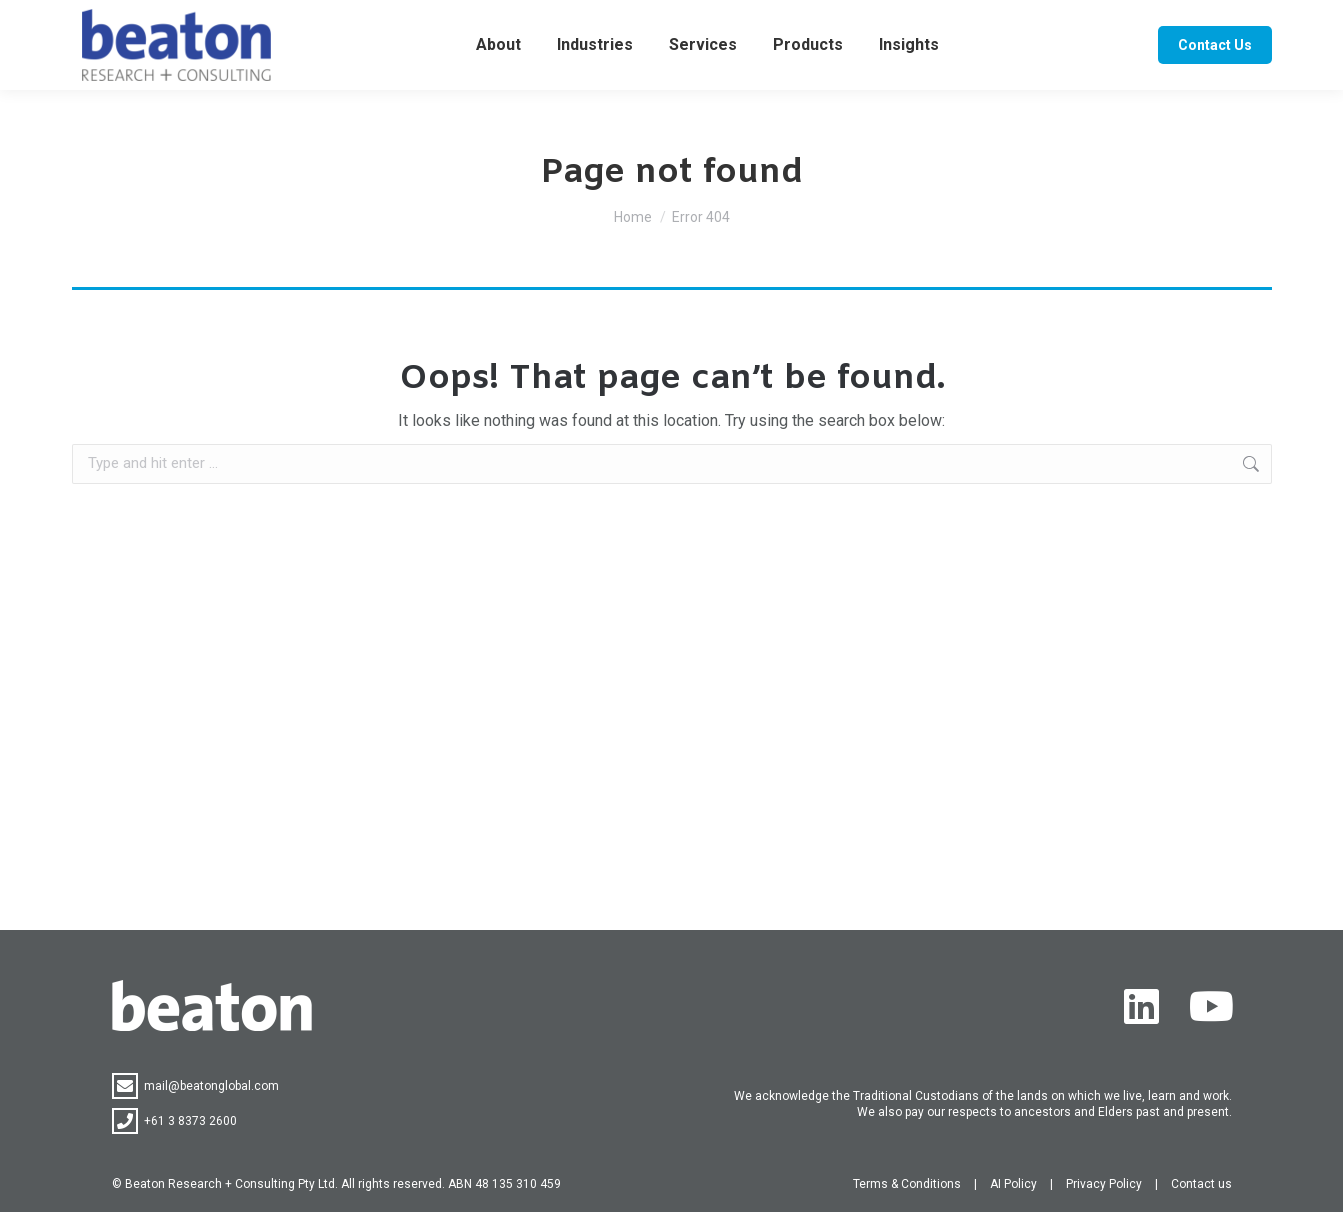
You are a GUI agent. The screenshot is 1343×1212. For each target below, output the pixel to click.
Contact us (1201, 1184)
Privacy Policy (1104, 1184)
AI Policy (1013, 1184)
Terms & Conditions (907, 1184)
